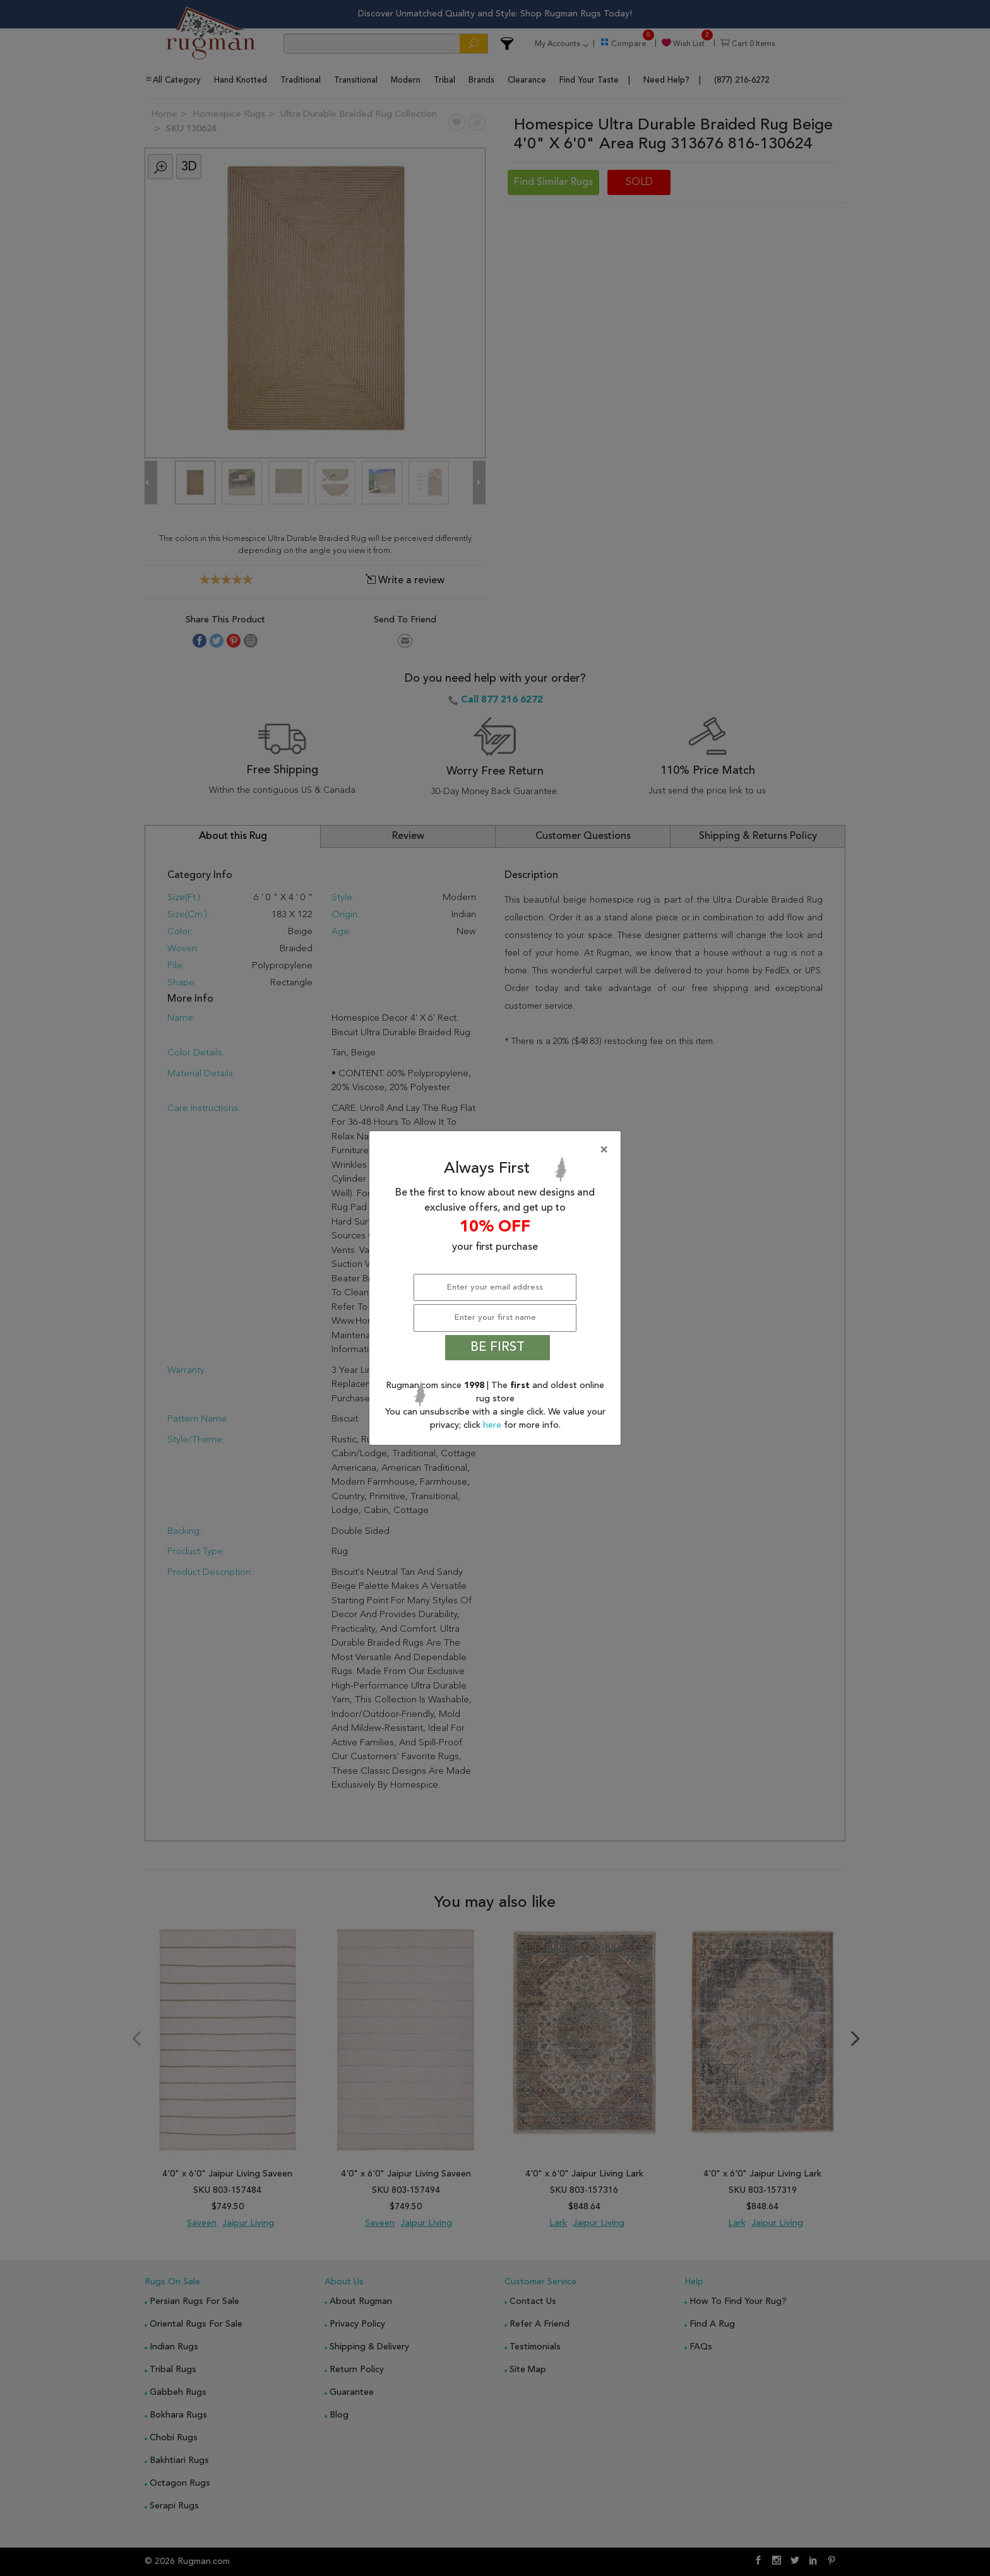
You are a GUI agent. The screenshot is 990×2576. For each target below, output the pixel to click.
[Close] (497, 1150)
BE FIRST (497, 1347)
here (493, 1425)
